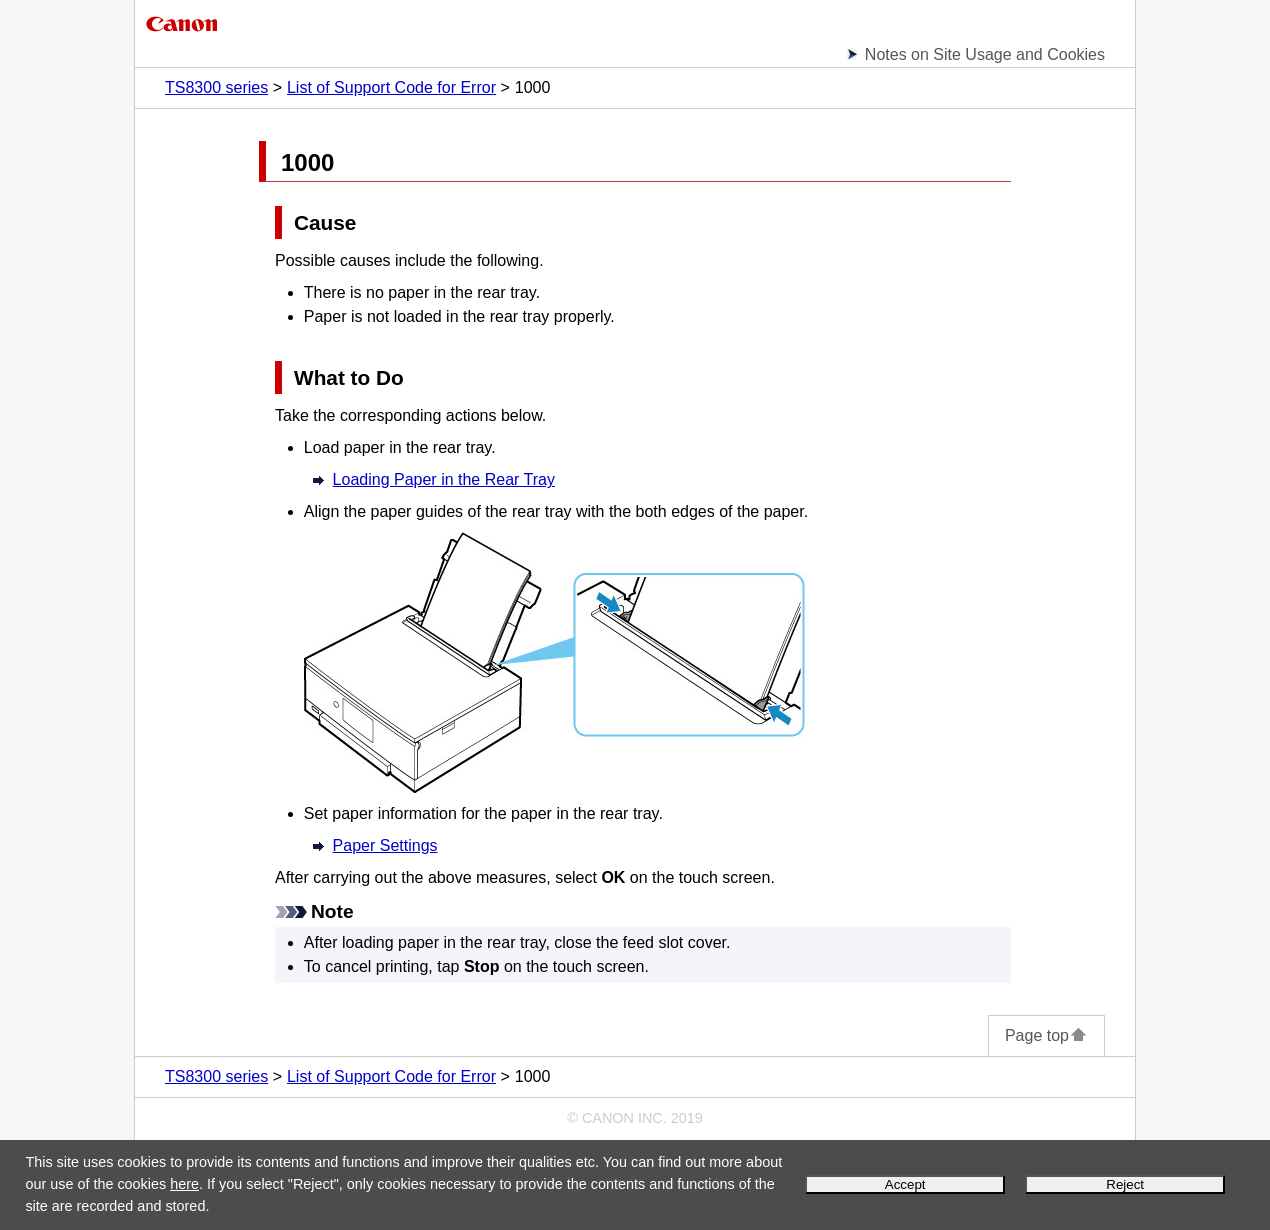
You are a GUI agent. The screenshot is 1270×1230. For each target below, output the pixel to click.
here (184, 1184)
